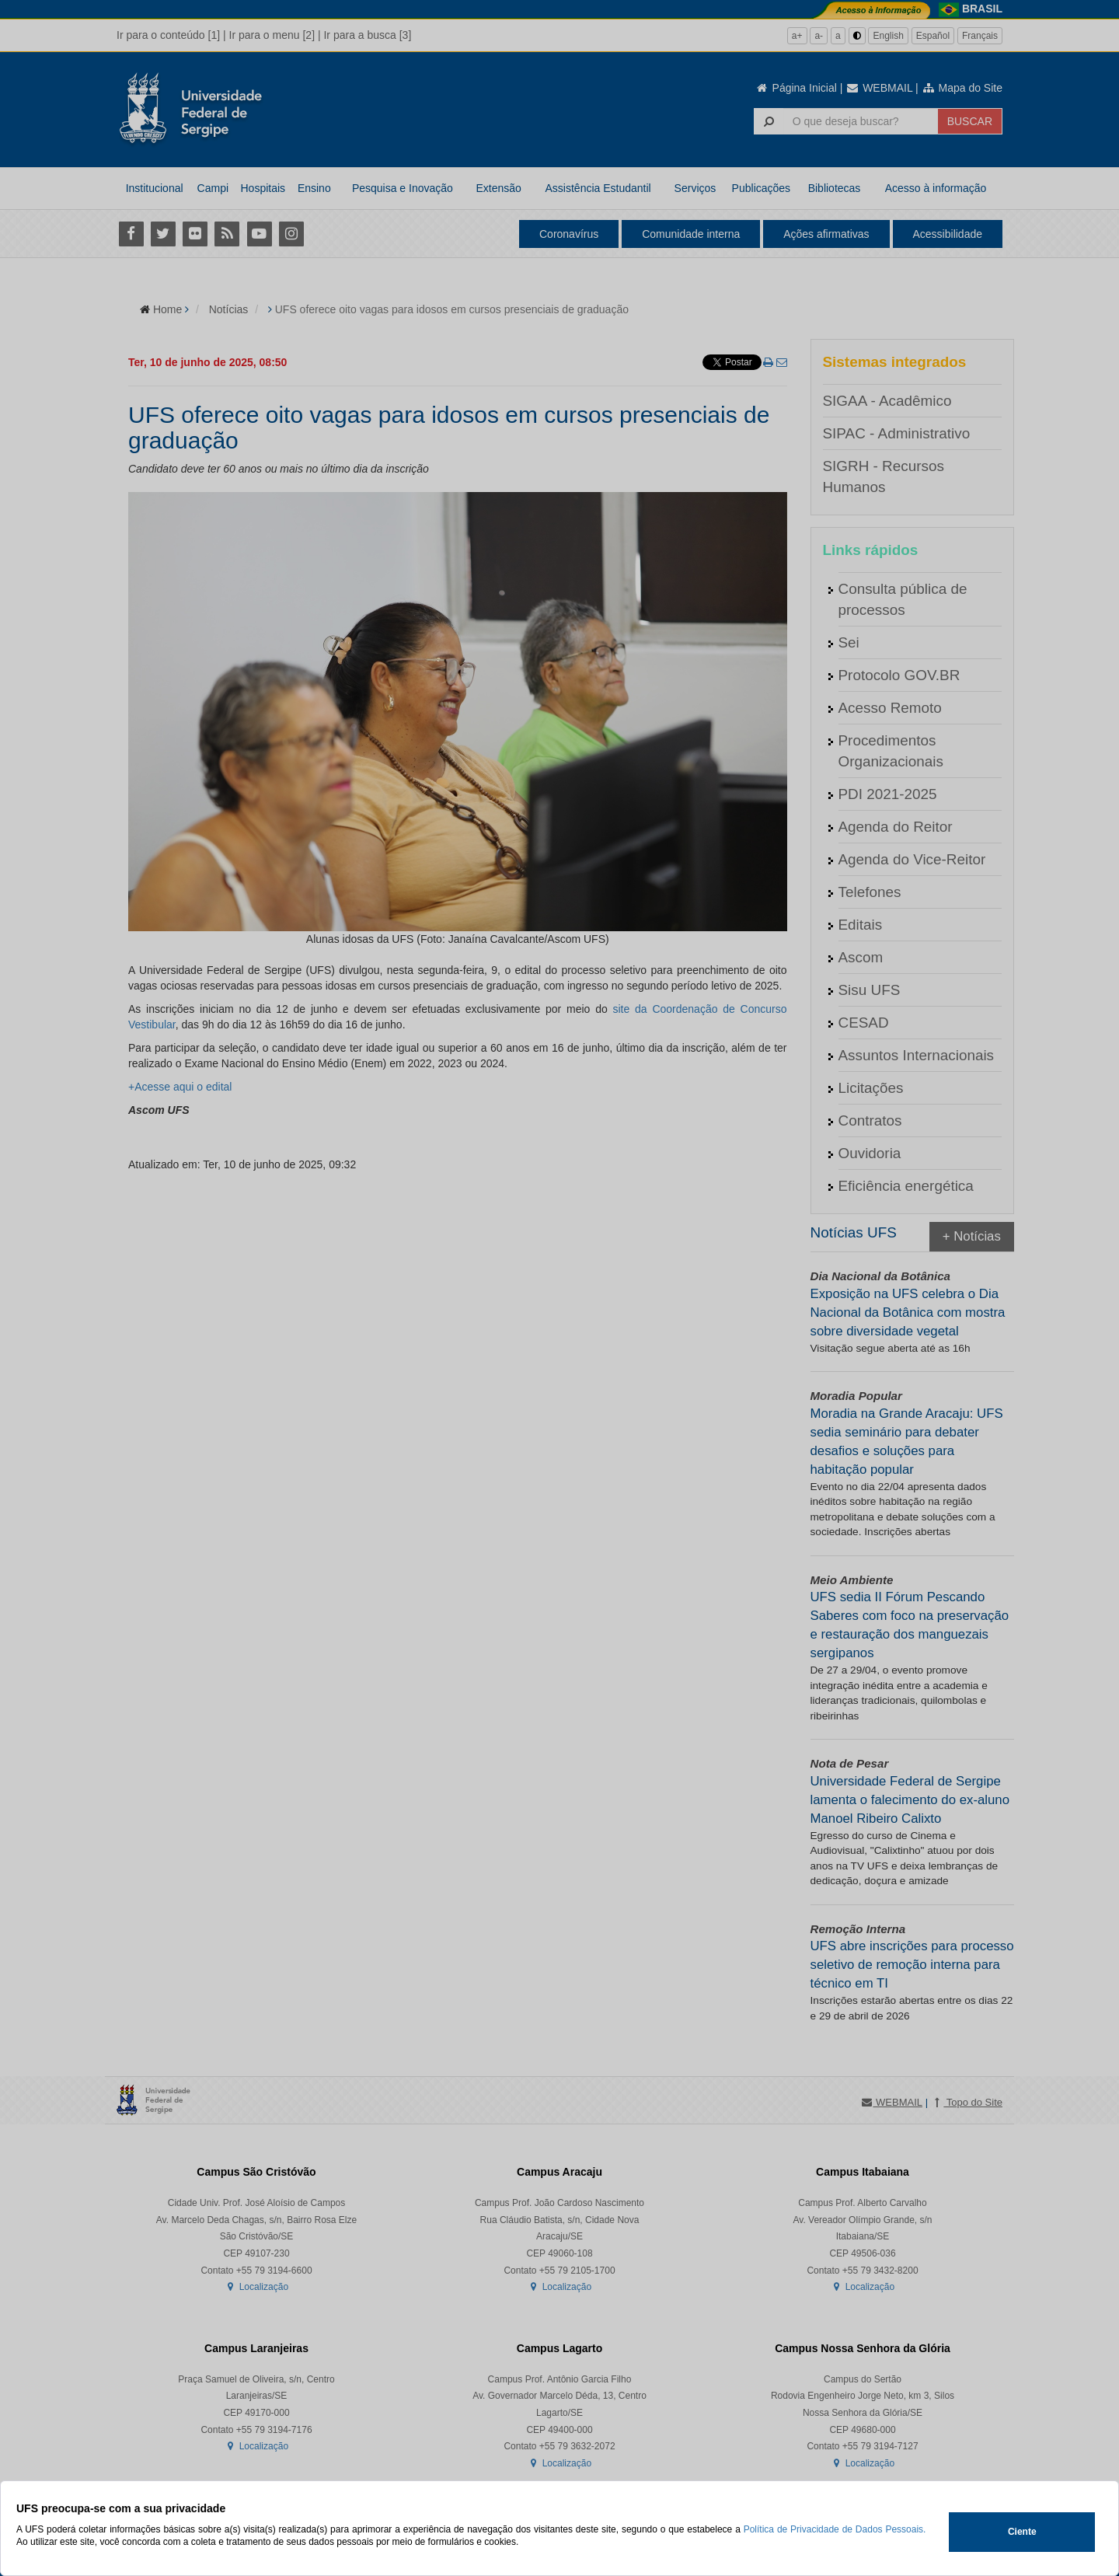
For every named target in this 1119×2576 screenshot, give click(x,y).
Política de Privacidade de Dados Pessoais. (835, 2529)
